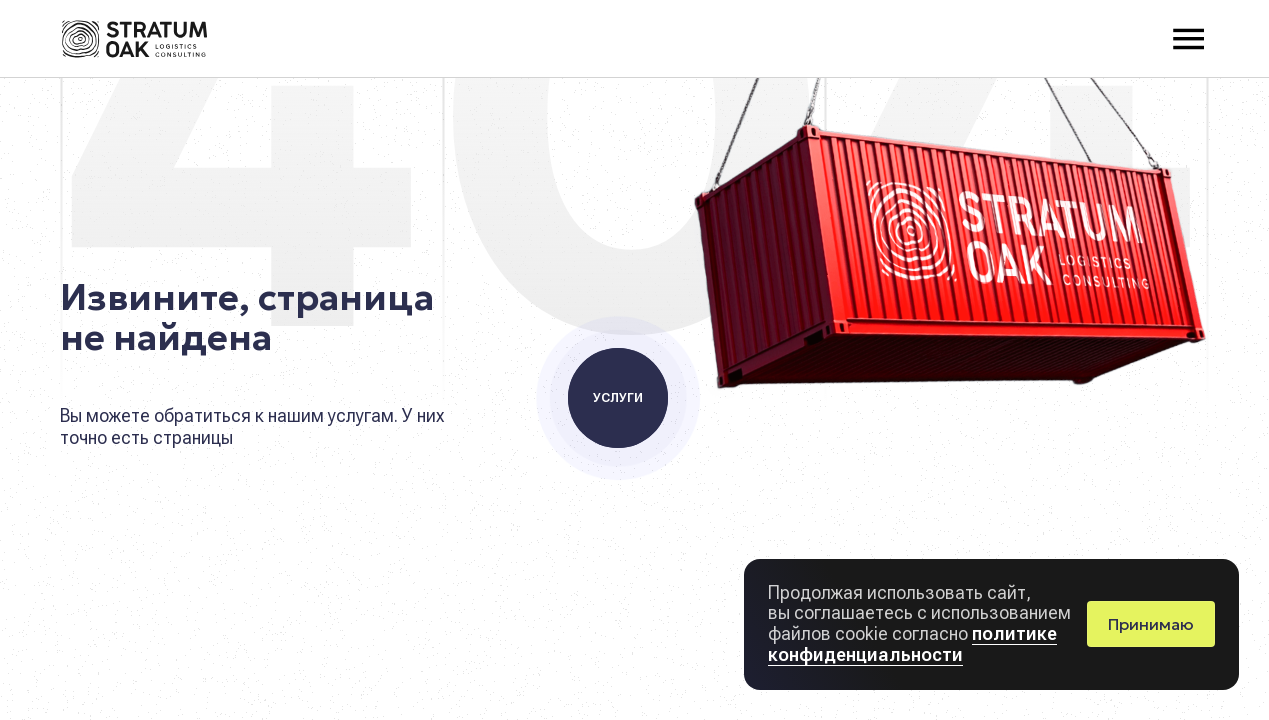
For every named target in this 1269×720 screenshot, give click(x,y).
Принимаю (1151, 624)
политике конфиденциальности (912, 644)
